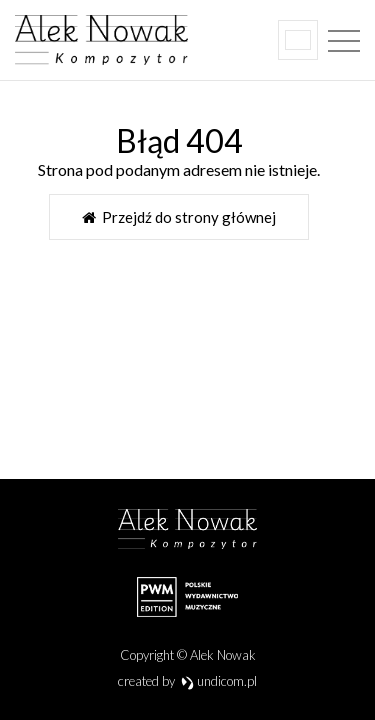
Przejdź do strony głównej (179, 217)
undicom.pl (219, 681)
